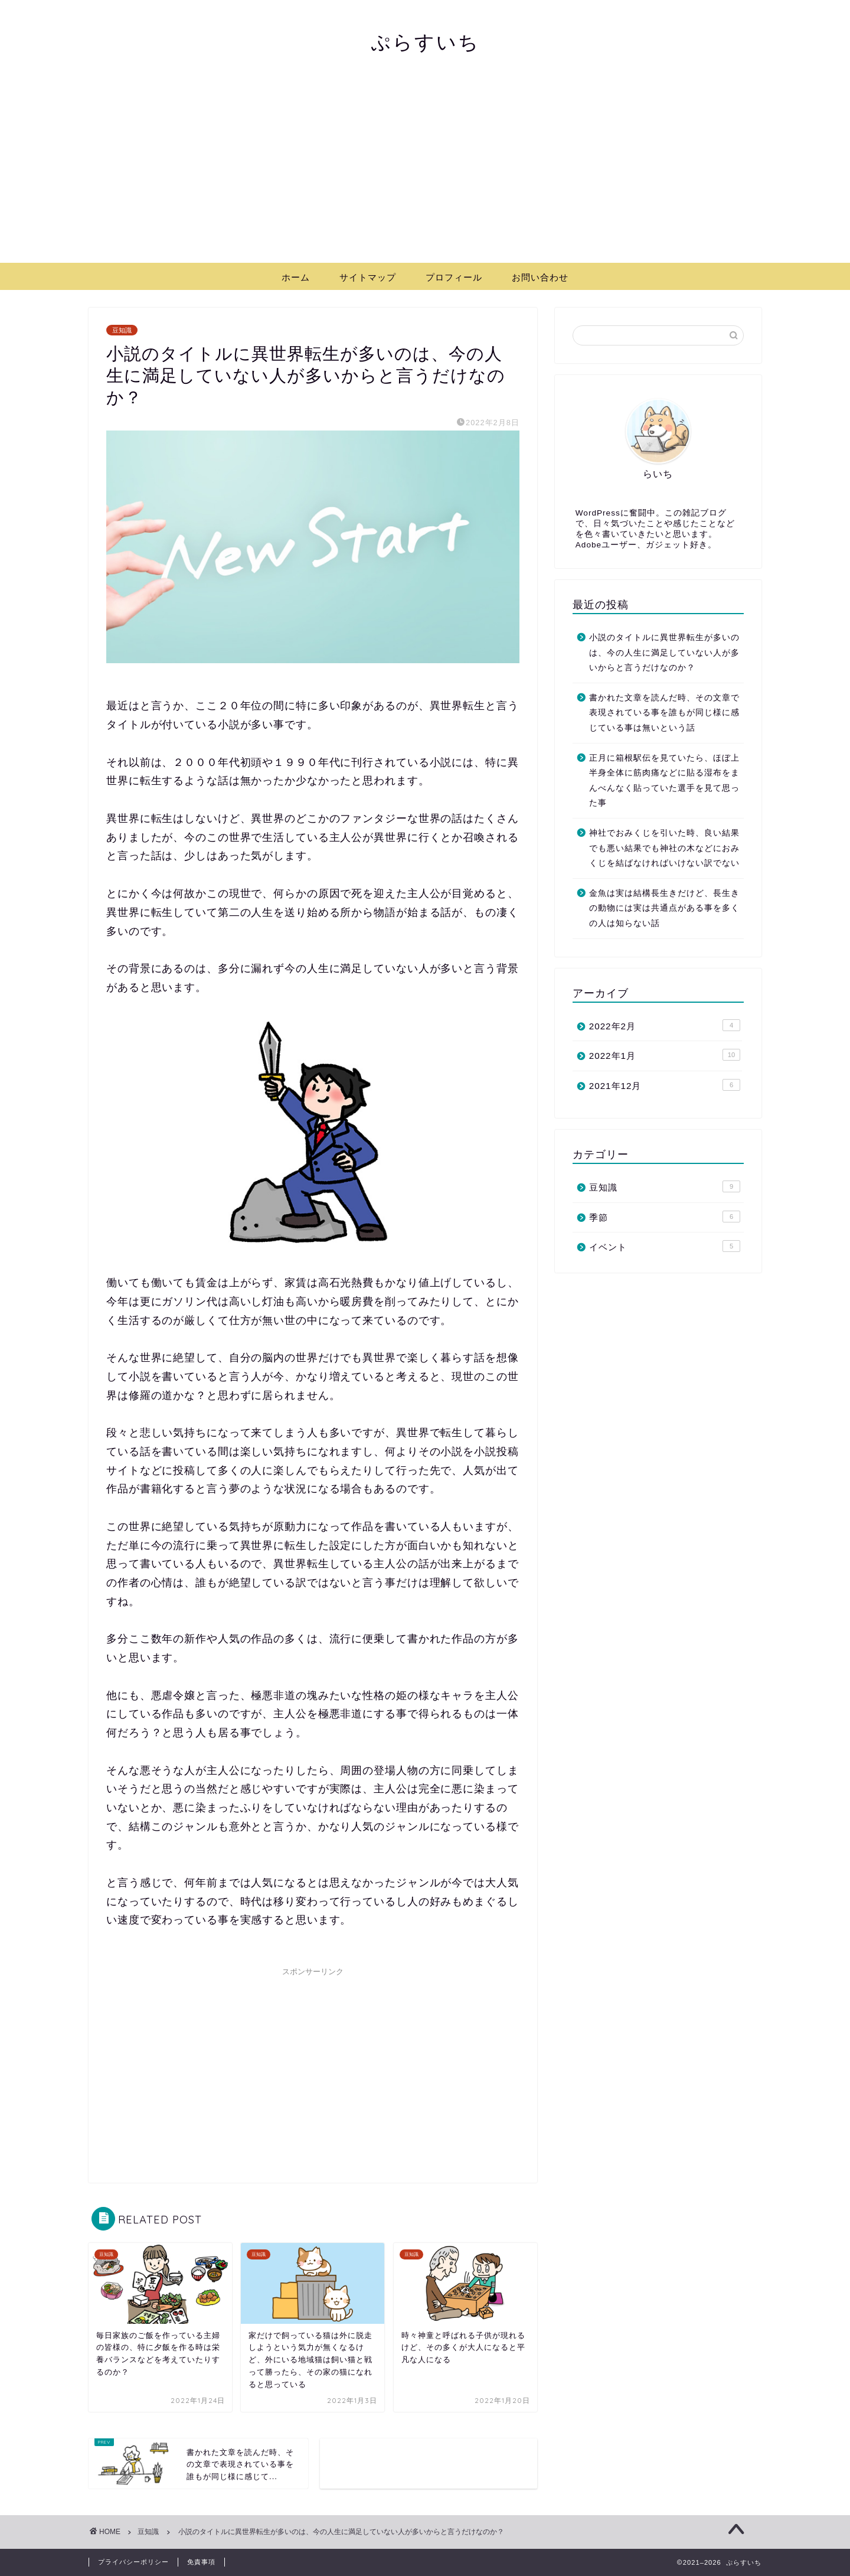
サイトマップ (367, 277)
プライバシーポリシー (133, 2561)
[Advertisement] (425, 174)
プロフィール (454, 277)
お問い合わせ (540, 277)
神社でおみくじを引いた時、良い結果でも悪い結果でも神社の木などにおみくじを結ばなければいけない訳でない (664, 848)
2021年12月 (664, 1085)
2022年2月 (664, 1025)
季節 (664, 1216)
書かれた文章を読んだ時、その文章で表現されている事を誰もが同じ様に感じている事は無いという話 (664, 712)
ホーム (296, 277)
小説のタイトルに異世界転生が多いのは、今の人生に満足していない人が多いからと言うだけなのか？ (664, 652)
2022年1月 (664, 1055)
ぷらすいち (425, 42)
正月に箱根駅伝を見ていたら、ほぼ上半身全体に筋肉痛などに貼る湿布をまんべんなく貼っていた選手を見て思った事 (664, 781)
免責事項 (201, 2561)
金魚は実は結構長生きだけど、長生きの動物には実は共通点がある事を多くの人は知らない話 (664, 908)
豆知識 (122, 330)
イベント (664, 1246)
